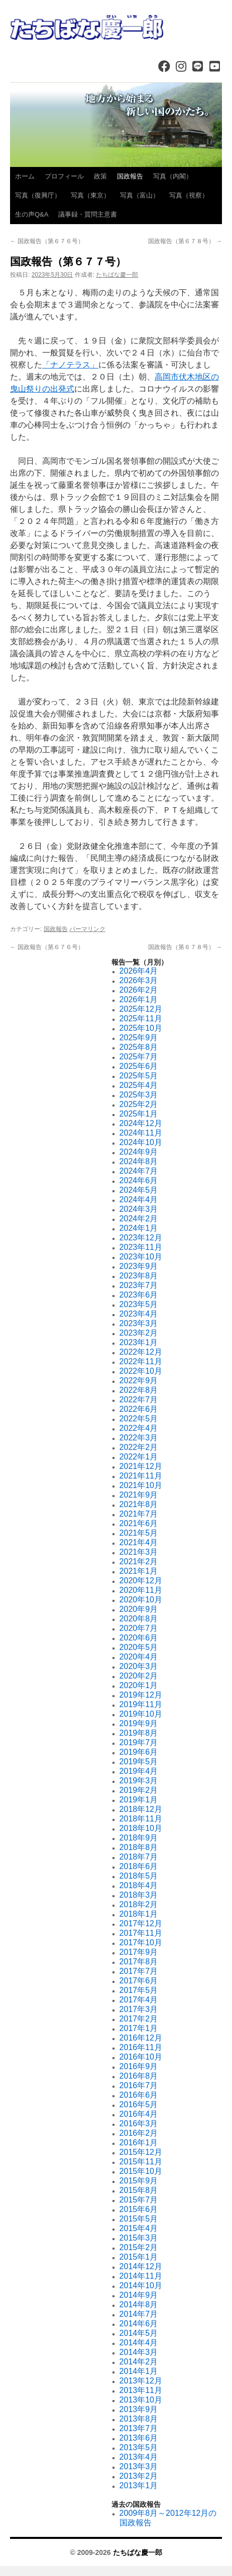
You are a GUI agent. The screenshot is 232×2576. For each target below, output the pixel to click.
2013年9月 (139, 2409)
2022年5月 (139, 1418)
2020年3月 (139, 1666)
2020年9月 (139, 1609)
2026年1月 (139, 999)
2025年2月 (139, 1104)
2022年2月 (139, 1447)
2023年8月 (139, 1275)
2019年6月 (139, 1752)
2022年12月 (141, 1352)
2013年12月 (141, 2380)
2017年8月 (139, 1961)
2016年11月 (141, 2047)
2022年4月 (139, 1428)
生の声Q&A (31, 214)
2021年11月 (141, 1475)
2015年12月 (141, 2152)
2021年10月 (141, 1485)
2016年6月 (139, 2095)
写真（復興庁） (38, 195)
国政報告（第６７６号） (47, 241)
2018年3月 (139, 1895)
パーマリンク (87, 929)
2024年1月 (139, 1228)
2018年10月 (141, 1828)
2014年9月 (139, 2295)
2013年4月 (139, 2457)
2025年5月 (139, 1075)
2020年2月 (139, 1676)
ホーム (25, 176)
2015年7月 (139, 2199)
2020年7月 (139, 1628)
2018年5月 (139, 1876)
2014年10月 (141, 2285)
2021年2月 (139, 1561)
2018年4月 (139, 1885)
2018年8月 (139, 1847)
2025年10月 (141, 1028)
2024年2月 (139, 1218)
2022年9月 (139, 1380)
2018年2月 (139, 1904)
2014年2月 (139, 2361)
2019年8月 (139, 1733)
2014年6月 (139, 2323)
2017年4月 (139, 1999)
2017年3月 (139, 2009)
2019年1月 (139, 1799)
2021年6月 (139, 1523)
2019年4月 (139, 1771)
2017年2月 (139, 2018)
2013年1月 (139, 2485)
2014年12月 (141, 2266)
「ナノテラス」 (70, 364)
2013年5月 (139, 2447)
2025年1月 (139, 1114)
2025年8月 (139, 1047)
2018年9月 (139, 1837)
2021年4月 (139, 1542)
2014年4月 (139, 2342)
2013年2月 (139, 2476)
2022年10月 (141, 1371)
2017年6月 (139, 1980)
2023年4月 (139, 1314)
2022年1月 (139, 1456)
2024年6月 (139, 1180)
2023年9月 (139, 1266)
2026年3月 (139, 980)
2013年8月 (139, 2419)
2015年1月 (139, 2257)
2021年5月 (139, 1533)
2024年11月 (141, 1133)
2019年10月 (141, 1714)
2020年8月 (139, 1618)
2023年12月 (141, 1237)
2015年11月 (141, 2161)
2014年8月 (139, 2304)
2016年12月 (141, 2038)
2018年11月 (141, 1818)
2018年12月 (141, 1809)
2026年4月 (139, 971)
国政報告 (130, 176)
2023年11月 (141, 1247)
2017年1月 (139, 2028)
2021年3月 (139, 1552)
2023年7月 (139, 1285)
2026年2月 (139, 990)
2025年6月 (139, 1066)
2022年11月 (141, 1361)
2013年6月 (139, 2438)
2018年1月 (139, 1914)
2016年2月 (139, 2133)
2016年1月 (139, 2142)
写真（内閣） (172, 176)
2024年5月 (139, 1190)
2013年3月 (139, 2466)
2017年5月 (139, 1990)
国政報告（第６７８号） (185, 241)
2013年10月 (141, 2400)
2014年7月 (139, 2314)
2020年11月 (141, 1590)
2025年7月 (139, 1056)
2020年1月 (139, 1685)
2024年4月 (139, 1199)
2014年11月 (141, 2276)
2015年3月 (139, 2238)
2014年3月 (139, 2352)
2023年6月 (139, 1295)
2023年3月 (139, 1323)
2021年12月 (141, 1466)
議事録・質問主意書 (87, 214)
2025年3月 (139, 1094)
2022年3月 (139, 1437)
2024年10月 (141, 1142)
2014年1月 (139, 2371)
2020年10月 (141, 1599)
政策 (100, 176)
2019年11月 (141, 1704)
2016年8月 (139, 2076)
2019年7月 (139, 1742)
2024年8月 (139, 1161)
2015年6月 (139, 2209)
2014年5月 (139, 2333)
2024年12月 (141, 1123)
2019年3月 (139, 1780)
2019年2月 (139, 1790)
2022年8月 (139, 1390)
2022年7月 (139, 1399)
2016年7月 (139, 2085)
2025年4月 (139, 1085)
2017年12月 (141, 1923)
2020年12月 (141, 1580)
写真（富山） (139, 195)
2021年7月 (139, 1514)
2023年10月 (141, 1256)
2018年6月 (139, 1866)
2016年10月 (141, 2057)
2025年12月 (141, 1009)
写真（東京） (90, 195)
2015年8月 (139, 2190)
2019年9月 (139, 1723)
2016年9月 (139, 2066)
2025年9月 (139, 1037)
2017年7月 (139, 1971)
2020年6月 (139, 1637)
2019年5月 (139, 1761)
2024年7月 (139, 1171)
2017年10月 (141, 1942)
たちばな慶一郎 (117, 274)
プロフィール (64, 176)
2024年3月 (139, 1209)
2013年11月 (141, 2390)
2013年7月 (139, 2428)
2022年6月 (139, 1409)
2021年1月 (139, 1571)
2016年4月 (139, 2114)
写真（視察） (188, 195)
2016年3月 (139, 2123)
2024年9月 (139, 1152)
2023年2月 (139, 1333)
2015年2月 (139, 2247)
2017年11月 (141, 1933)
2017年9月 (139, 1952)
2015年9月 (139, 2180)
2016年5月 (139, 2104)
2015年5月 (139, 2219)
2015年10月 (141, 2171)
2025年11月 (141, 1018)
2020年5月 (139, 1647)
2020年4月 (139, 1656)
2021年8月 (139, 1504)
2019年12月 (141, 1695)
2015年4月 (139, 2228)
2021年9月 (139, 1495)
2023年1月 (139, 1342)
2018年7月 (139, 1857)
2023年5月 (139, 1304)
